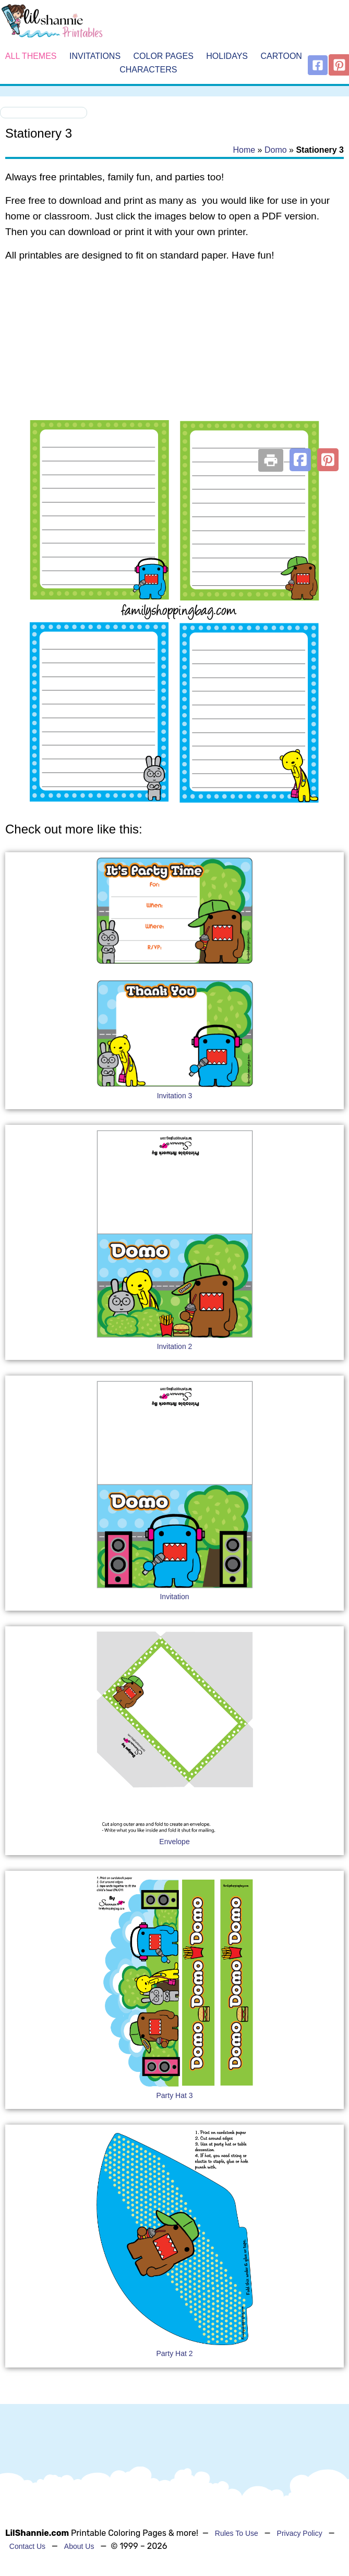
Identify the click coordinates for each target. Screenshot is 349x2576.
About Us (79, 2546)
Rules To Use (236, 2533)
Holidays (227, 56)
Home (244, 149)
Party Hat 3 (174, 2095)
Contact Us (27, 2546)
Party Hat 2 (174, 2353)
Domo (275, 149)
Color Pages (164, 56)
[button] (300, 459)
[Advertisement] (174, 354)
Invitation (174, 1596)
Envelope (174, 1841)
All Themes (31, 56)
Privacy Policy (299, 2533)
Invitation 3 (174, 1095)
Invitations (95, 56)
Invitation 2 (174, 1346)
